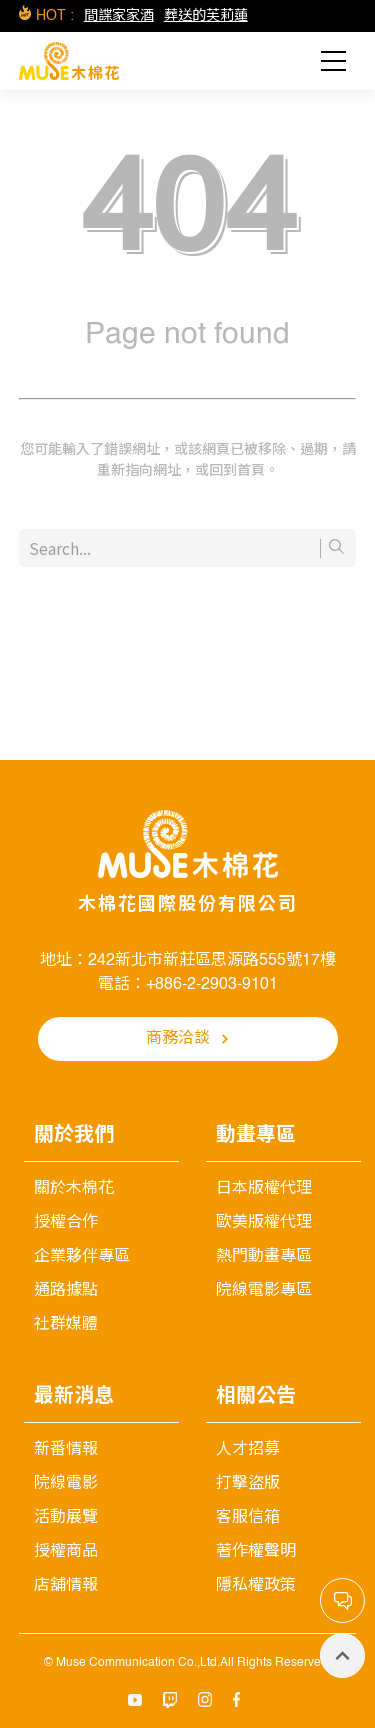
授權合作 (66, 1223)
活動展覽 (66, 1518)
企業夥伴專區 (82, 1257)
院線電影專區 (264, 1291)
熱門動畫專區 (264, 1257)
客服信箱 (248, 1518)
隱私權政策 (256, 1586)
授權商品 (66, 1552)
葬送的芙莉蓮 (206, 16)
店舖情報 (66, 1586)
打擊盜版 (248, 1484)
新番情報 (66, 1450)
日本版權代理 (264, 1189)
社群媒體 (66, 1325)
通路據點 (66, 1291)
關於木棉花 (74, 1189)
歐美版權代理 (264, 1223)
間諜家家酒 (119, 16)
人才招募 (248, 1450)
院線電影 (66, 1484)
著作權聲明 (256, 1552)
